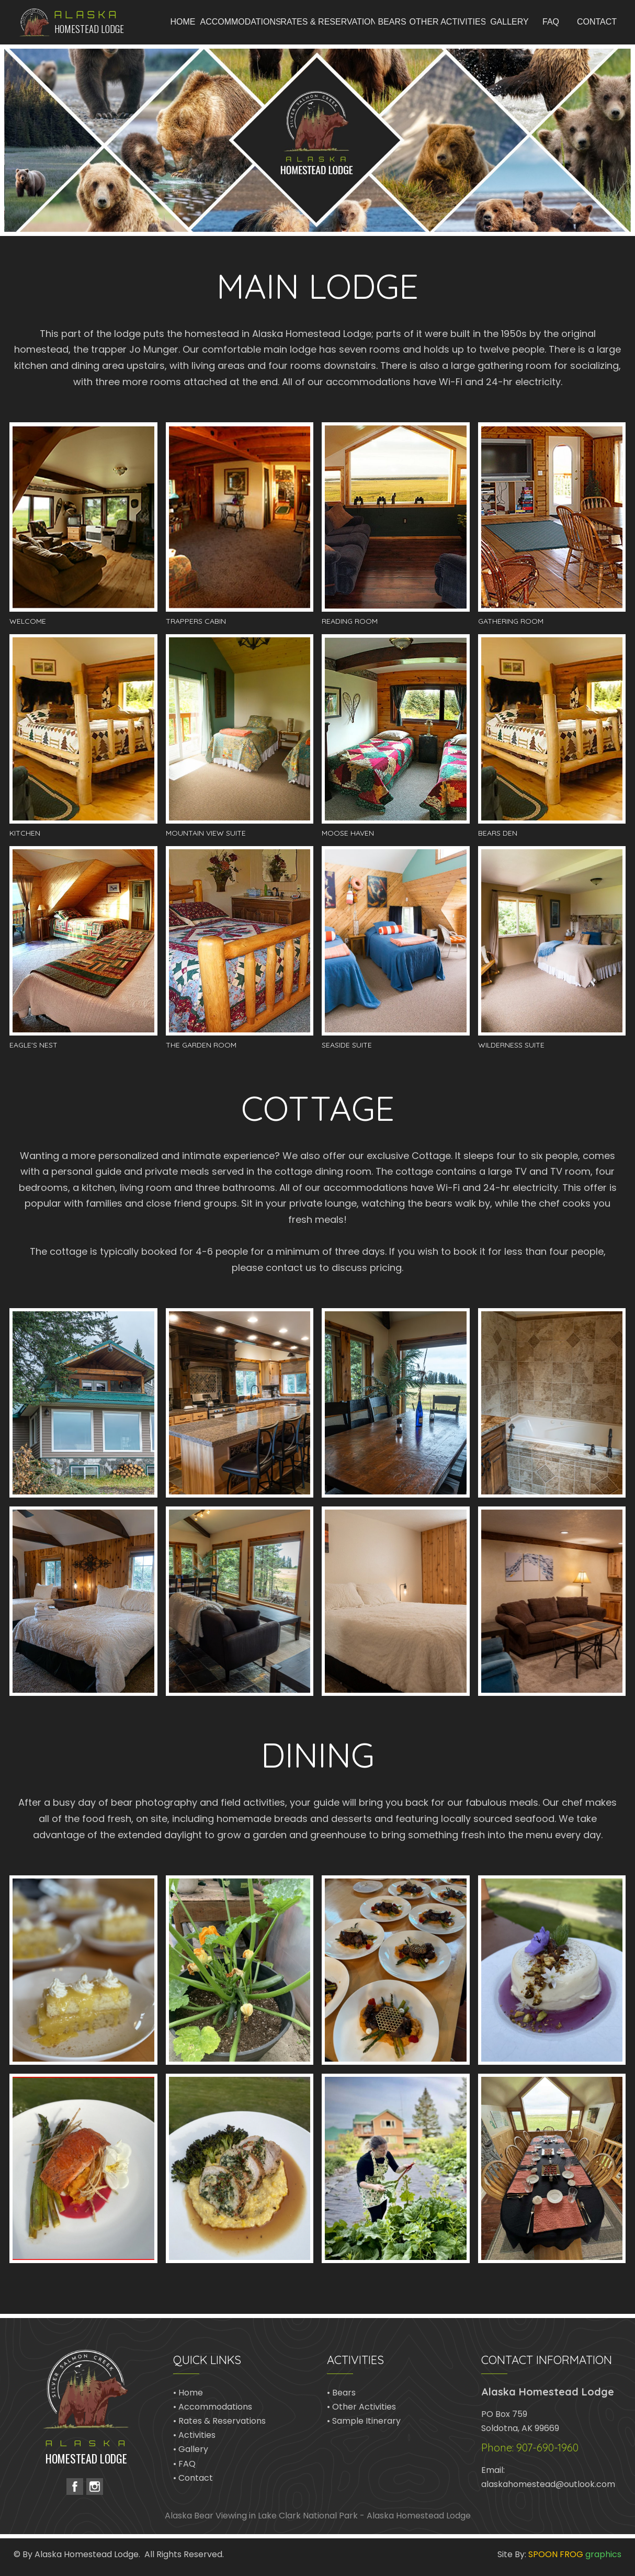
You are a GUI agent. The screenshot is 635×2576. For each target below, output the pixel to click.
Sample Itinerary (366, 2421)
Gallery (193, 2449)
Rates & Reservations (222, 2421)
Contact (195, 2478)
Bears (344, 2393)
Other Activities (364, 2407)
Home (190, 2393)
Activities (197, 2435)
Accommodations (215, 2407)
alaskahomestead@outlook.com (548, 2484)
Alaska (87, 14)
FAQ (187, 2464)
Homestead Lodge (89, 28)
